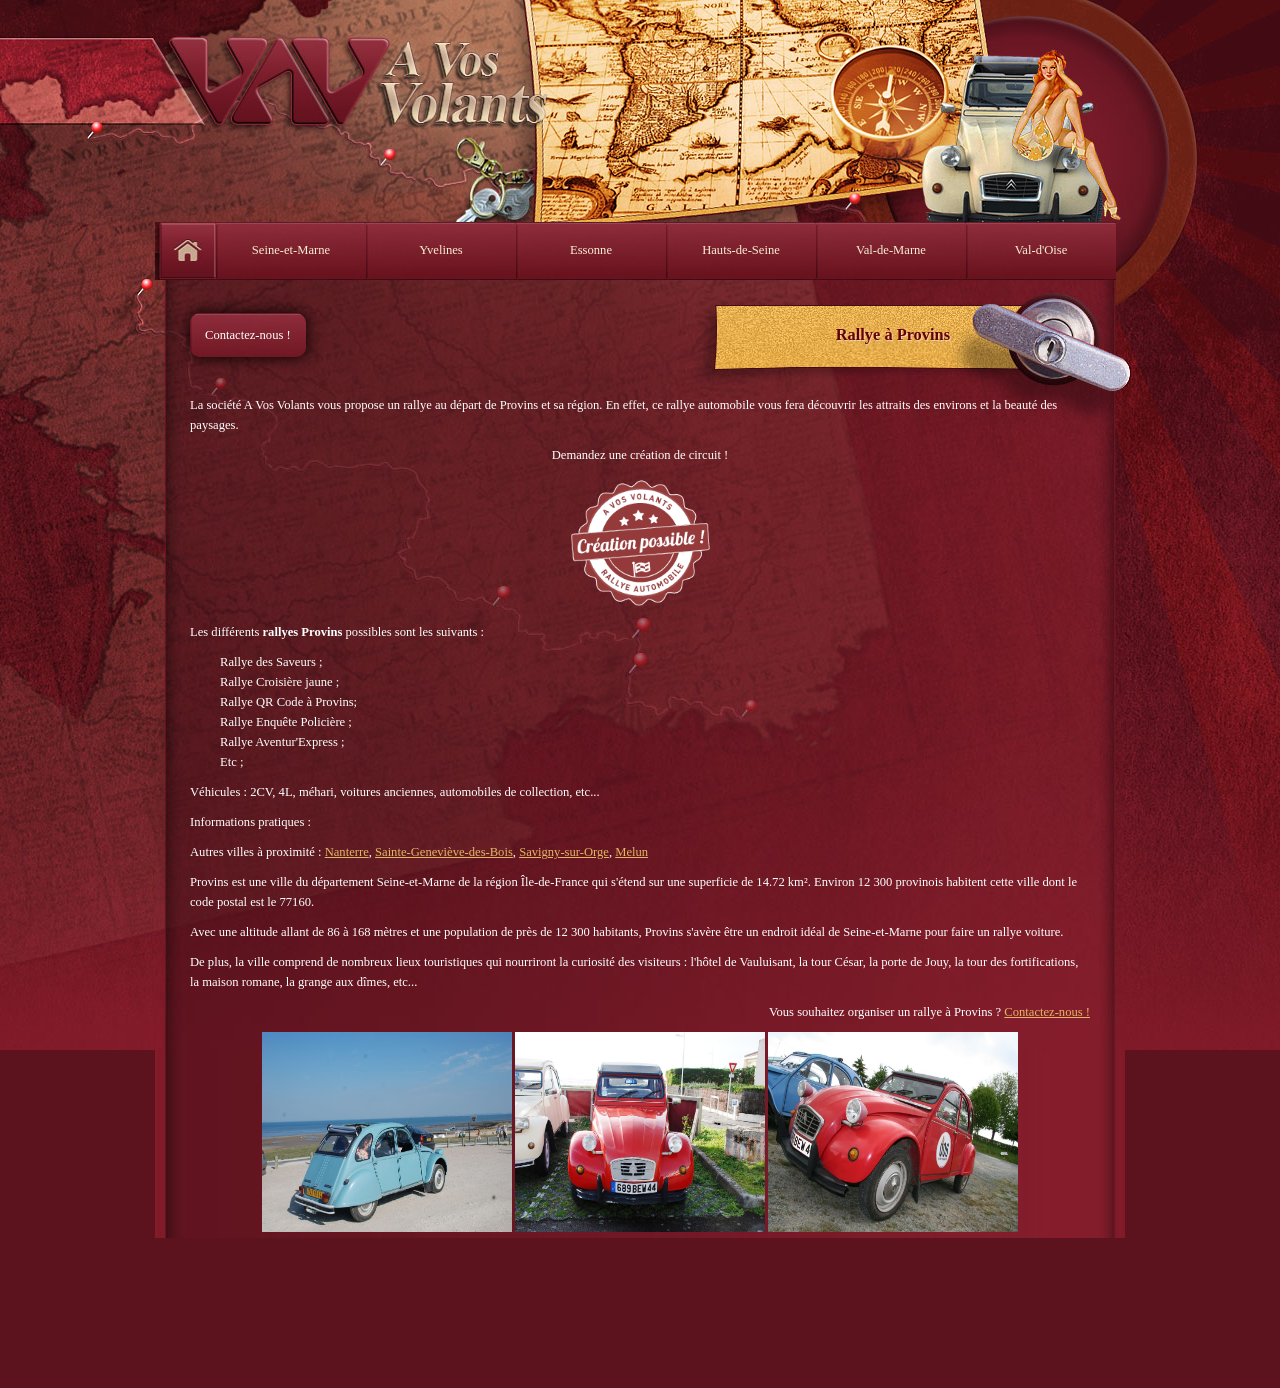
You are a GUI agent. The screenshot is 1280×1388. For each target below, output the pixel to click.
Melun (631, 852)
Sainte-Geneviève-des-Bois (444, 852)
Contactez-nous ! (248, 335)
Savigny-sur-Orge (564, 852)
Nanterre (347, 852)
